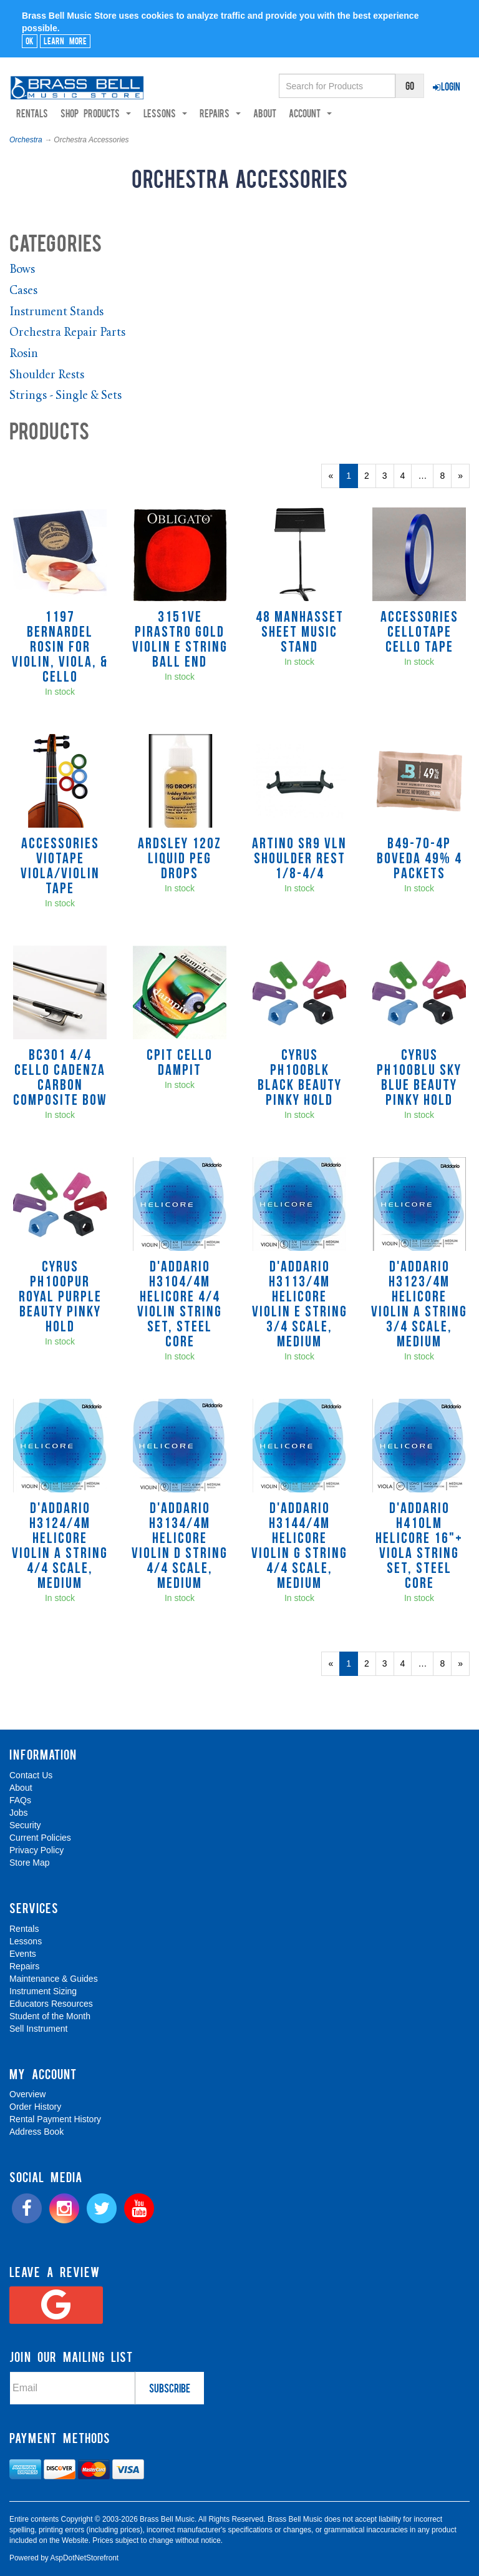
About (264, 113)
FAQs (20, 1801)
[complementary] (379, 2507)
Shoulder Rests (46, 375)
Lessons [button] (165, 113)
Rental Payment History (55, 2120)
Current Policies (40, 1838)
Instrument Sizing (43, 1991)
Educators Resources (51, 2004)
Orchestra (25, 140)
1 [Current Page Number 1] (352, 479)
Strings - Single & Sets (65, 397)
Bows (22, 271)
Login (446, 86)
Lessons (25, 1941)
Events (22, 1954)
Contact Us (30, 1776)
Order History (35, 2107)
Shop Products (95, 113)
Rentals (32, 113)
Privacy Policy (36, 1851)
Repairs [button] (220, 113)
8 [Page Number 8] (446, 475)
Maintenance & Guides (53, 1979)
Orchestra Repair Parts (67, 334)
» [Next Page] (464, 479)
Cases (23, 292)
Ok (30, 41)
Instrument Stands (56, 312)
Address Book (36, 2132)
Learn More (65, 41)
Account (310, 113)
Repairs (24, 1966)
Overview (27, 2095)
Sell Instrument (38, 2029)
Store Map (29, 1863)
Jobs (18, 1813)
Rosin (23, 355)
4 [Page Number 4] (406, 475)
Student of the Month (49, 2016)
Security (25, 1826)
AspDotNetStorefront (84, 2558)
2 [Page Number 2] (370, 475)
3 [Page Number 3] (388, 475)
